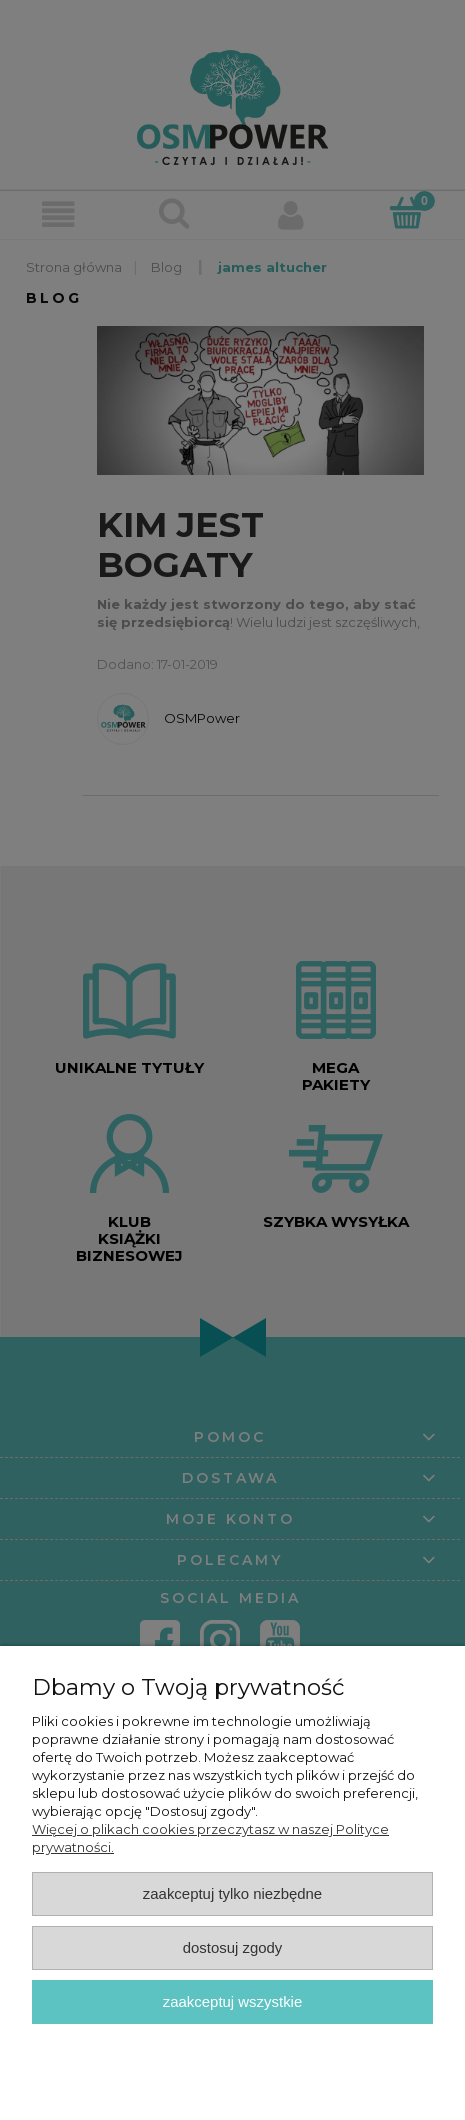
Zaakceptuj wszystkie (232, 2001)
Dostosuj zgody (233, 1947)
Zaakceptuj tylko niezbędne (232, 1893)
